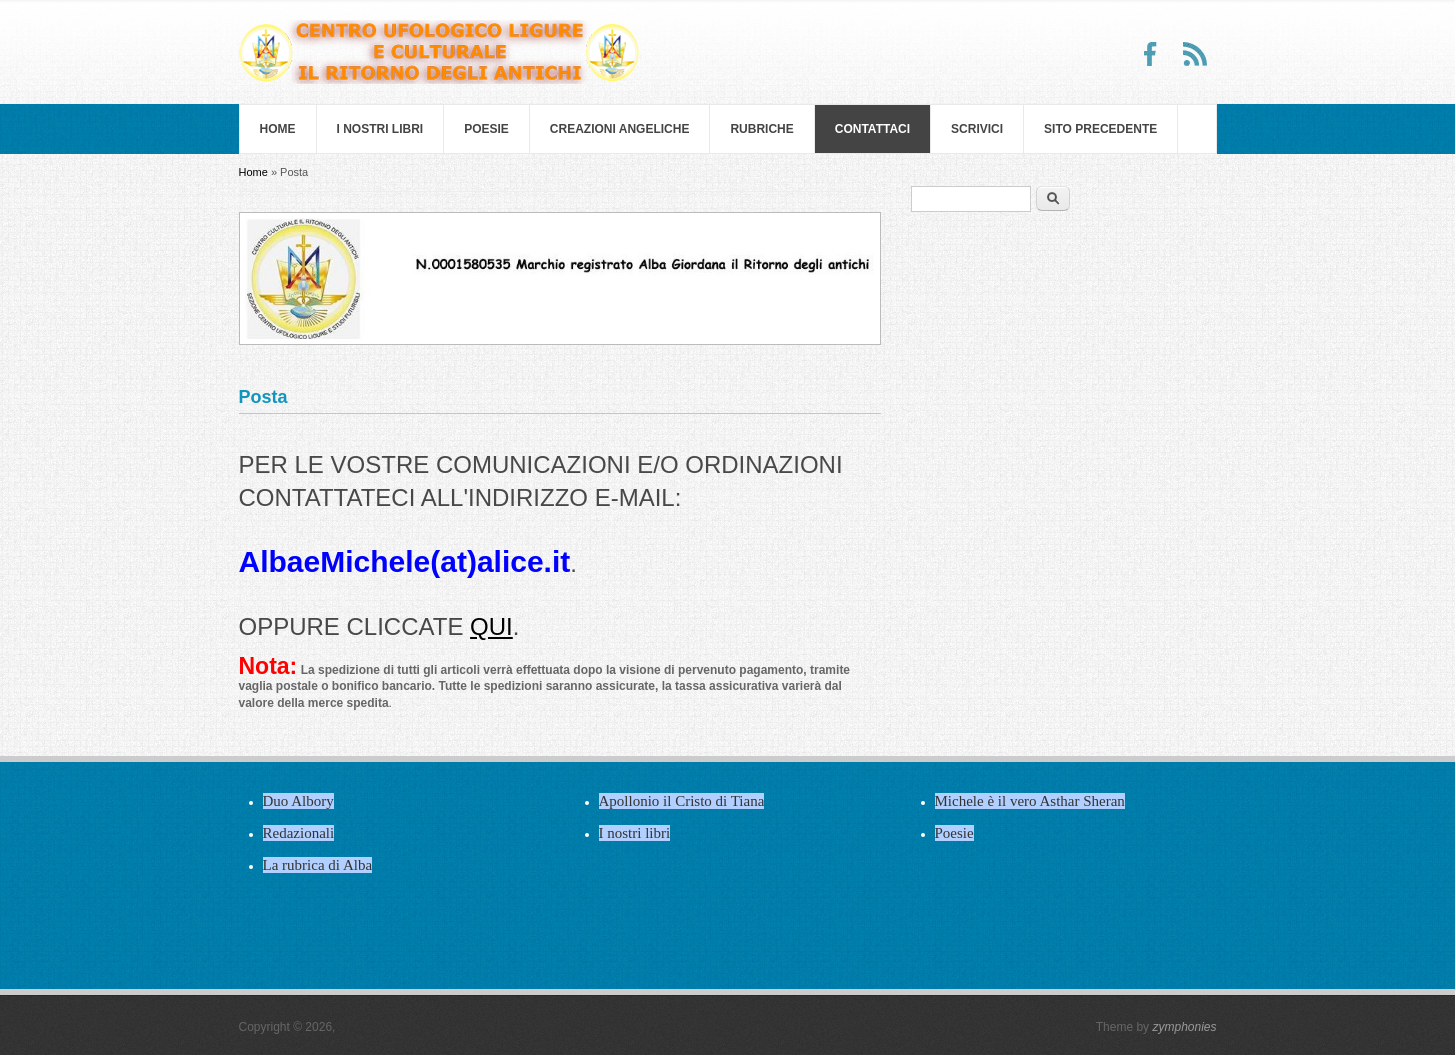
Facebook (1151, 54)
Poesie (486, 129)
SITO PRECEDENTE (1100, 129)
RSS (1195, 54)
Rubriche (761, 129)
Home (278, 129)
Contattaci (872, 129)
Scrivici (977, 129)
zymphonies (1184, 1027)
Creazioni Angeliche (620, 129)
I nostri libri (380, 129)
